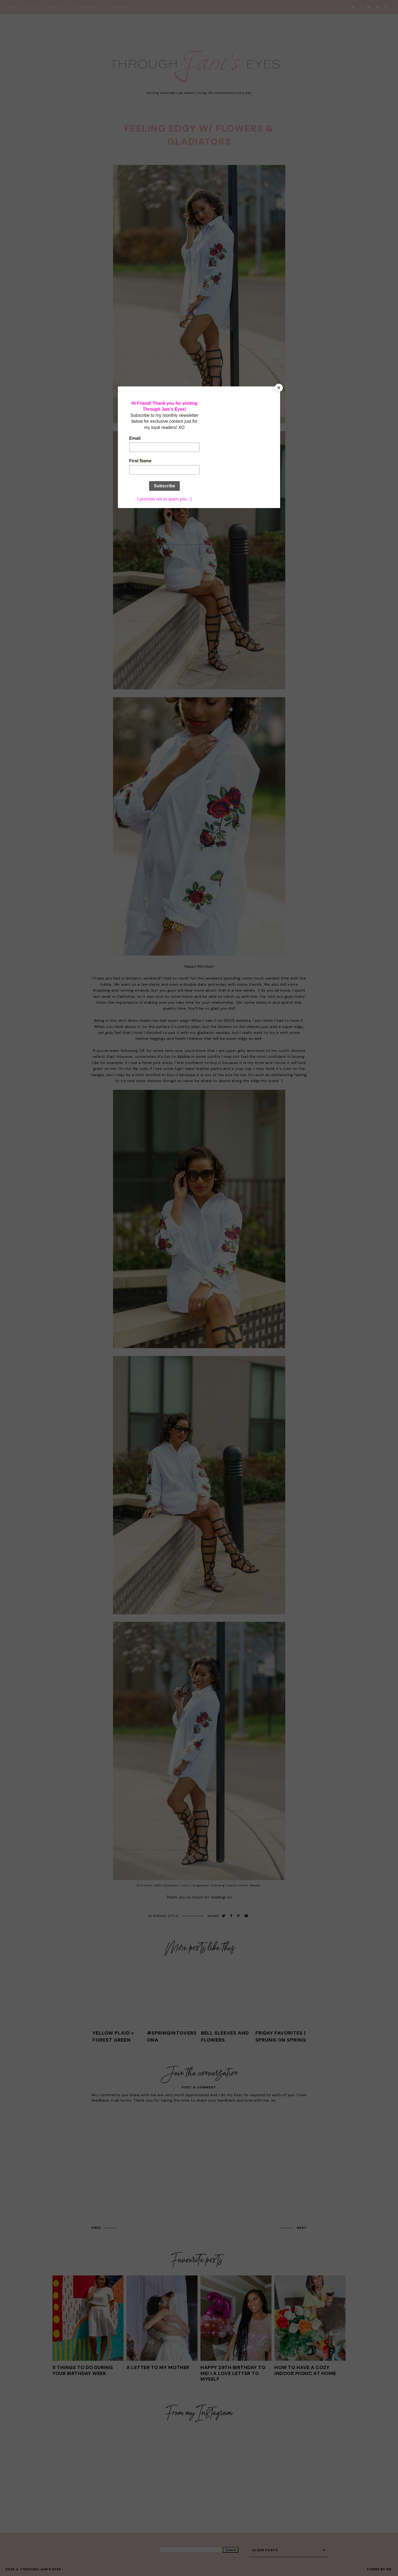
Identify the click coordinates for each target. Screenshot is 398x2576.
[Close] (279, 388)
